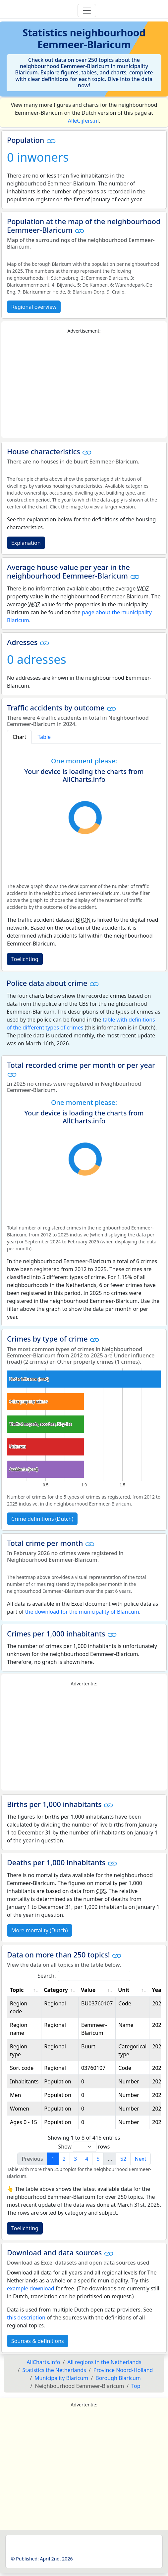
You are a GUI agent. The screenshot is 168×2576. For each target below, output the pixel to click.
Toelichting (24, 959)
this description (26, 2317)
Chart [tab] (19, 737)
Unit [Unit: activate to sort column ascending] (123, 1989)
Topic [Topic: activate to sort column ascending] (17, 1989)
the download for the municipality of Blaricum (82, 1611)
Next (140, 2158)
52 (123, 2158)
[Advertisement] (84, 386)
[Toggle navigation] (87, 10)
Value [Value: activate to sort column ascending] (88, 1989)
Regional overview (33, 306)
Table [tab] (44, 737)
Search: (84, 1976)
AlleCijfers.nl (83, 120)
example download (30, 2288)
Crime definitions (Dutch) (42, 1518)
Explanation (26, 542)
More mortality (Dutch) (39, 1930)
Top (135, 2386)
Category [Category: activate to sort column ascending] (56, 1989)
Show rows (84, 2147)
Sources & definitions (37, 2341)
